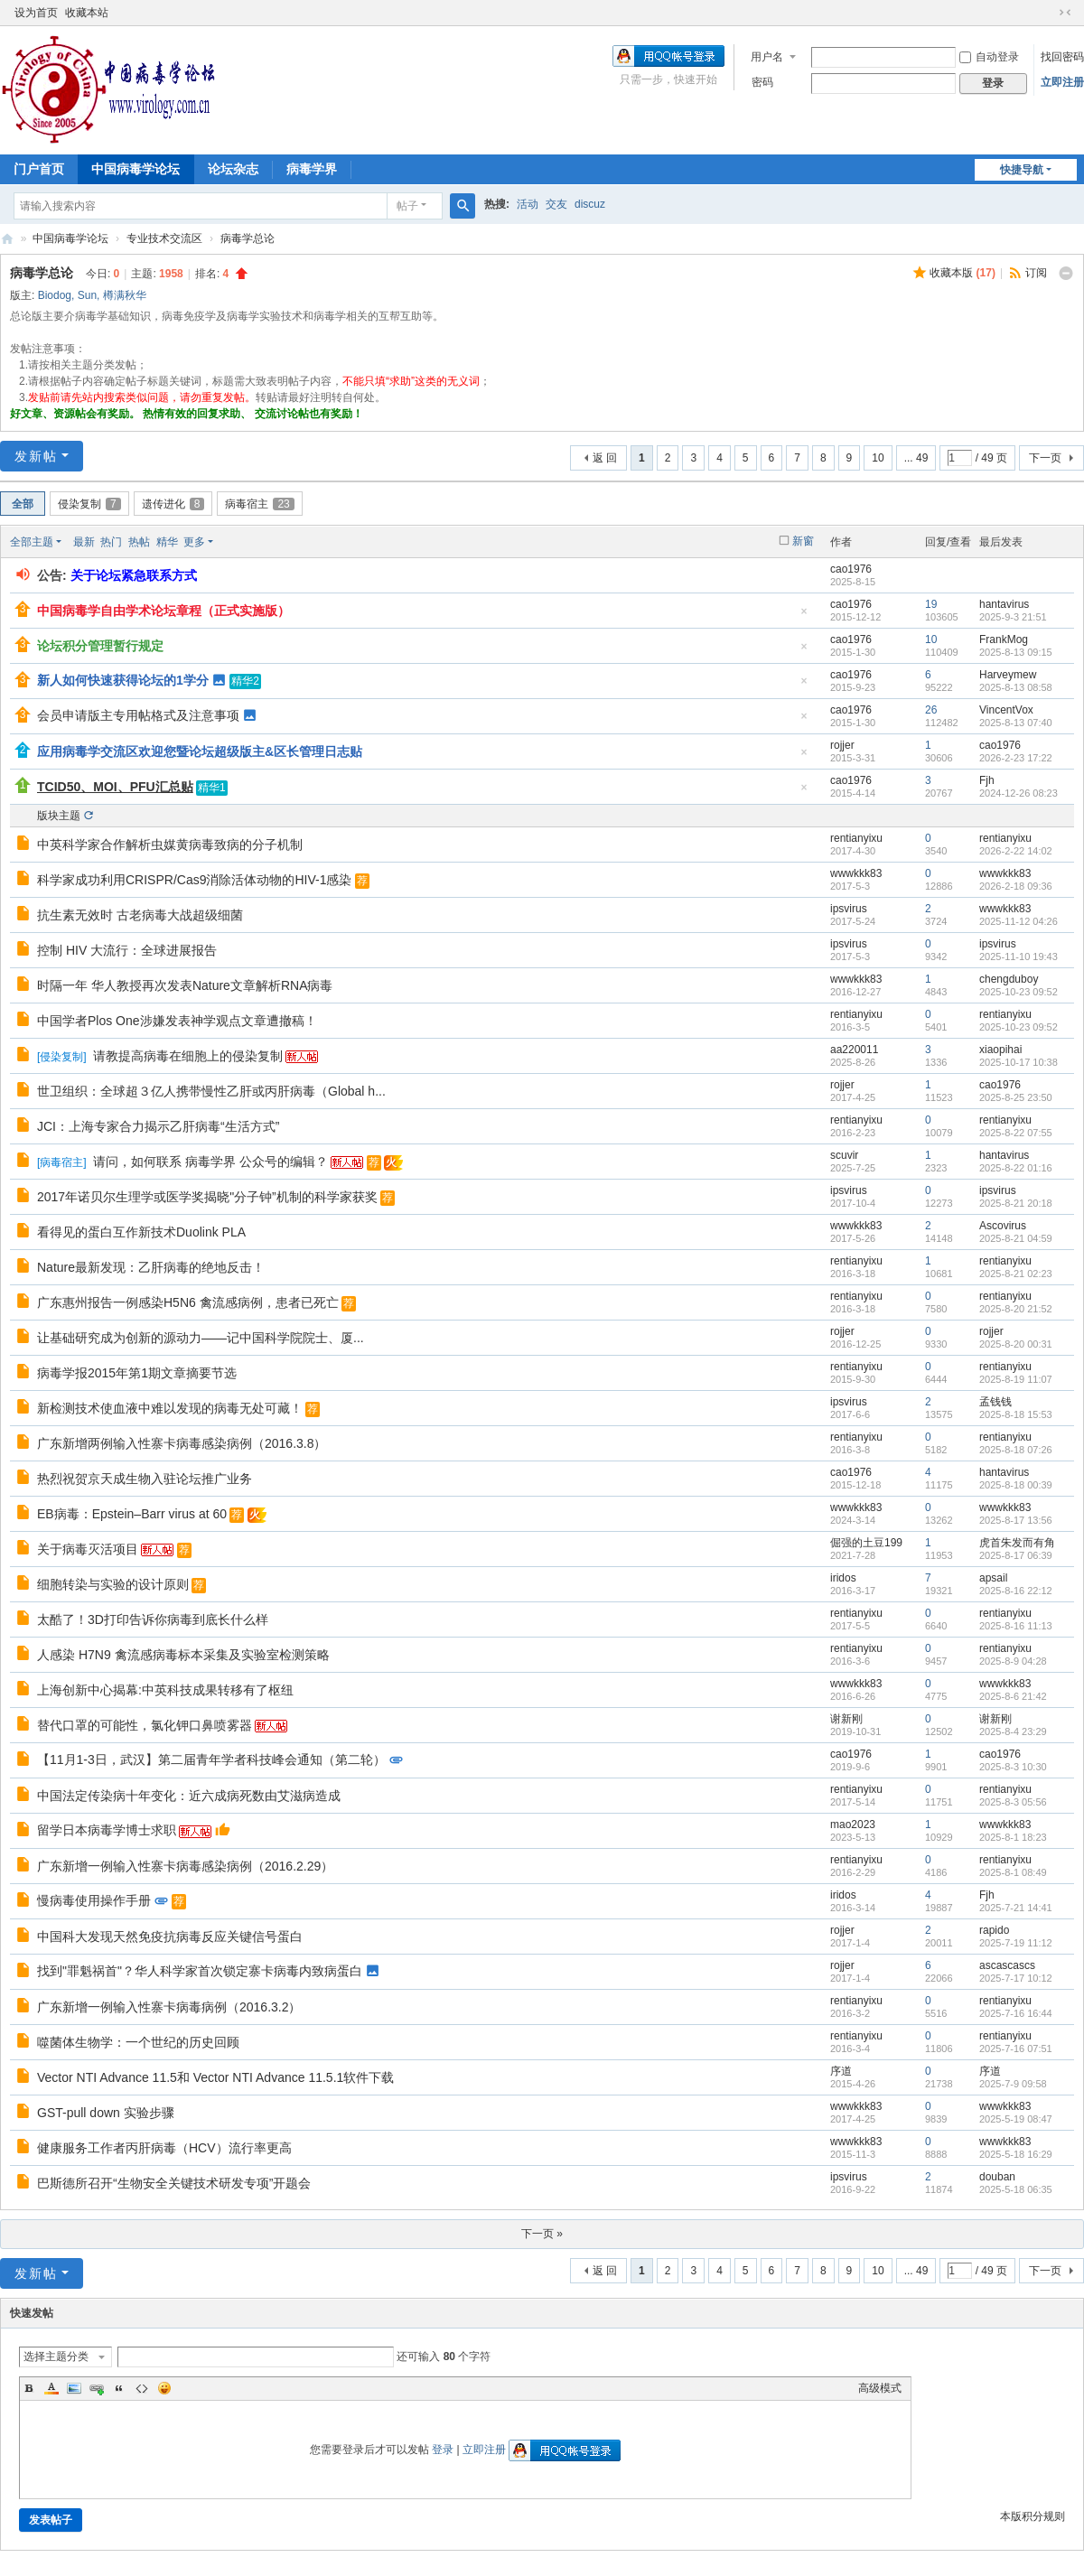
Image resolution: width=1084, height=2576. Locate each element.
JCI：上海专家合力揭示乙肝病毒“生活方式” (158, 1126)
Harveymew (1007, 674)
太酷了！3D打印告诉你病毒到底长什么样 (152, 1619)
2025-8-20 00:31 (1015, 1344)
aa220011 (854, 1049)
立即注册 (1062, 82)
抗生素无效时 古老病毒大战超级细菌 (140, 915)
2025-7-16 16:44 (1015, 2013)
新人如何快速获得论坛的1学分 (123, 680)
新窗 (803, 541)
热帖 (139, 542)
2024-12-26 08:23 (1018, 793)
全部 (22, 504)
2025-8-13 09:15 (1015, 652)
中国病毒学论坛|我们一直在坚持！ (7, 239)
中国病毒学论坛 (135, 169)
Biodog (54, 295)
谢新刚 (846, 1719)
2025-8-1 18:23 (1013, 1837)
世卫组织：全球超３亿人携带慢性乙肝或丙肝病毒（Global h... (211, 1091)
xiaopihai (1000, 1049)
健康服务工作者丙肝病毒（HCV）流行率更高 (164, 2148)
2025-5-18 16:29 (1015, 2154)
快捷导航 (1021, 169)
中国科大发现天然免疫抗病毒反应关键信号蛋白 (170, 1936)
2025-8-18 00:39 (1015, 1484)
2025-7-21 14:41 (1015, 1907)
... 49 (916, 458)
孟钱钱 (995, 1401)
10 (877, 458)
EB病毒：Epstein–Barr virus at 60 (132, 1514)
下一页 (1045, 458)
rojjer (842, 745)
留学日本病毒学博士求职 (106, 1830)
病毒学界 (311, 169)
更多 (194, 542)
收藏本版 (962, 272)
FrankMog (1003, 639)
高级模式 (880, 2388)
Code (142, 2388)
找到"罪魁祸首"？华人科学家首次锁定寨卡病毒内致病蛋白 (199, 1971)
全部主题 (31, 542)
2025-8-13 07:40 (1015, 722)
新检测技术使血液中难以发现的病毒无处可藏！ (170, 1408)
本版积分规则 (1032, 2516)
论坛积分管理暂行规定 (100, 646)
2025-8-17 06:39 (1015, 1555)
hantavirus (1004, 604)
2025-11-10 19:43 (1018, 956)
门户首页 (39, 169)
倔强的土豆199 (866, 1542)
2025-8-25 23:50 (1015, 1097)
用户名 (767, 57)
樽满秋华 (124, 295)
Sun (87, 295)
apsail (993, 1578)
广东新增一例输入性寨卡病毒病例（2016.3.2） (169, 2007)
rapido (994, 1930)
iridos (843, 1578)
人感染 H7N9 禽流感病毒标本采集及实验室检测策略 (183, 1654)
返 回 (605, 458)
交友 (556, 204)
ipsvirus (848, 908)
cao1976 (851, 569)
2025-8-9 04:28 (1013, 1661)
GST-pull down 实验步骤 (105, 2112)
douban (997, 2176)
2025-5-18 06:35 (1015, 2189)
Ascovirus (1002, 1225)
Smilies (164, 2388)
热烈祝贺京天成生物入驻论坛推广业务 (144, 1478)
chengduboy (1008, 979)
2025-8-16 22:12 (1015, 1590)
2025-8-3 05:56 (1013, 1802)
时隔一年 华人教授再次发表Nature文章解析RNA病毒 (184, 985)
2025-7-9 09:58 (1013, 2083)
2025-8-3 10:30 (1013, 1766)
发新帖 (36, 456)
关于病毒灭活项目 (87, 1549)
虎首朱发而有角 (1017, 1542)
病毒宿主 (259, 504)
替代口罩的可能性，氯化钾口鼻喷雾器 (144, 1725)
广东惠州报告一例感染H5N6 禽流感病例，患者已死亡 (188, 1302)
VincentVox (1006, 710)
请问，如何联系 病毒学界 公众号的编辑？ (210, 1161)
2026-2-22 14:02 (1015, 850)
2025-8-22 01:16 (1015, 1167)
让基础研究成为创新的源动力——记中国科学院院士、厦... (200, 1337)
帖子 (407, 206)
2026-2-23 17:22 (1015, 757)
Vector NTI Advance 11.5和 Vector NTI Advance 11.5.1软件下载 (215, 2077)
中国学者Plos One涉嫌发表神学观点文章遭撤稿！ (177, 1020)
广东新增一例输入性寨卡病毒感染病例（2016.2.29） (185, 1866)
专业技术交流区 (164, 238)
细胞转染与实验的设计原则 (113, 1584)
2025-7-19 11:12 (1015, 1942)
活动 (527, 204)
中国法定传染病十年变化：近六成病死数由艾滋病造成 (189, 1795)
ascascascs (1007, 1965)
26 (931, 710)
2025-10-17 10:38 (1018, 1062)
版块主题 (58, 815)
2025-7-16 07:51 (1015, 2048)
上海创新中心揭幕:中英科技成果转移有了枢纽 (165, 1690)
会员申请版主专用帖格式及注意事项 (138, 715)
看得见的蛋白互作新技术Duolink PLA (141, 1232)
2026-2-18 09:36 (1015, 886)
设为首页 (36, 12)
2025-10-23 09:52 (1018, 991)
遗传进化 (173, 504)
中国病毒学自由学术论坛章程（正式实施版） (163, 610)
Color (51, 2388)
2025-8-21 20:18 (1015, 1203)
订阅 (1036, 272)
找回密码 (1062, 57)
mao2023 (852, 1824)
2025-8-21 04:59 (1015, 1238)
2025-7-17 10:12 (1015, 1978)
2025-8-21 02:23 (1015, 1273)
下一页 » (542, 2233)
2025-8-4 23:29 (1013, 1731)
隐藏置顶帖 (804, 616)
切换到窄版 (1065, 13)
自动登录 (989, 57)
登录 (442, 2449)
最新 (84, 542)
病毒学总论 (247, 238)
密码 (762, 82)
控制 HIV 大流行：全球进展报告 (127, 950)
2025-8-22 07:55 (1015, 1132)
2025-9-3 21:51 (1013, 616)
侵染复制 (89, 504)
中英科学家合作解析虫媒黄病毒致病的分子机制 (170, 844)
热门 (111, 542)
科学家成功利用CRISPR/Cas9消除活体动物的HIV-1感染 (194, 880)
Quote (119, 2388)
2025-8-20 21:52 (1015, 1308)
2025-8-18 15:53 (1015, 1414)
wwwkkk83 (856, 873)
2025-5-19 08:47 (1015, 2119)
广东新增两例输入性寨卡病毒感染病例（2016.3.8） (182, 1443)
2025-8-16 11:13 (1015, 1625)
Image (74, 2388)
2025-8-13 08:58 (1015, 687)
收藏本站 (86, 12)
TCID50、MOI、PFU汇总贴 (115, 786)
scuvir (844, 1155)
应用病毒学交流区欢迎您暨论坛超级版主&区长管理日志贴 (199, 751)
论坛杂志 (233, 169)
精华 (167, 542)
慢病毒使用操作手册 (94, 1900)
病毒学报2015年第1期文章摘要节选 (137, 1373)
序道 (841, 2071)
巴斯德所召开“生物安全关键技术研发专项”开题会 (174, 2183)
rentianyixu (856, 838)
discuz (590, 204)
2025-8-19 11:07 (1015, 1379)
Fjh (987, 780)
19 (931, 604)
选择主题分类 (56, 2356)
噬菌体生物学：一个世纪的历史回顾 (138, 2042)
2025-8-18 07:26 (1015, 1449)
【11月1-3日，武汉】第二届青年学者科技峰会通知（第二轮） (211, 1759)
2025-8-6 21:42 (1013, 1696)
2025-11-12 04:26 (1018, 921)
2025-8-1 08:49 (1013, 1872)
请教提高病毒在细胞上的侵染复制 (188, 1056)
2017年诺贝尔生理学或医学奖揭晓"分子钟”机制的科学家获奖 (207, 1197)
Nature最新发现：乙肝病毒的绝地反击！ (151, 1267)
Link (97, 2388)
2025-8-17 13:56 (1015, 1520)
